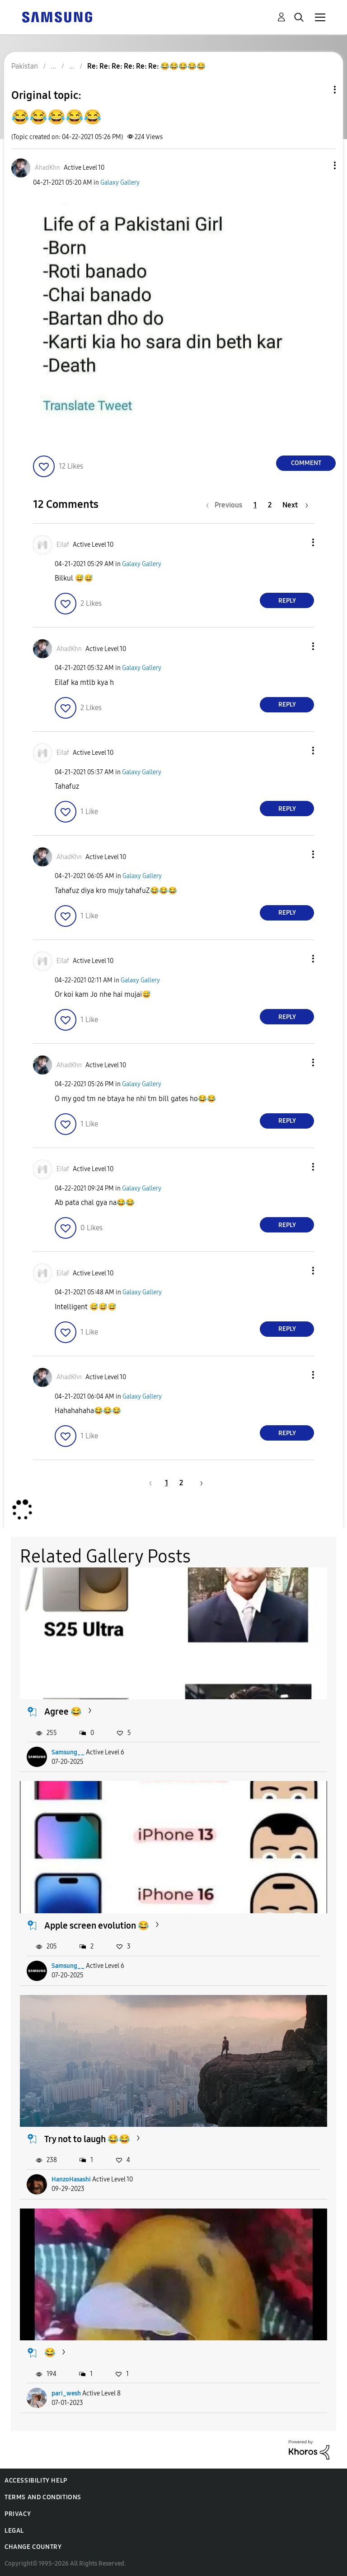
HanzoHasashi (71, 2179)
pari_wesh (66, 2393)
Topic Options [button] (319, 90)
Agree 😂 (63, 1711)
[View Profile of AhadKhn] (47, 168)
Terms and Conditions (43, 2497)
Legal (14, 2530)
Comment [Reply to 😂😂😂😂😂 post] (306, 463)
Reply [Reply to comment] (287, 600)
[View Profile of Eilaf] (62, 545)
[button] (320, 165)
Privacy (18, 2514)
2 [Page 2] (270, 505)
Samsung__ (68, 1752)
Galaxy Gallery (120, 182)
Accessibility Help (36, 2480)
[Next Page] (295, 505)
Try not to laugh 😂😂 (87, 2139)
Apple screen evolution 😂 (96, 1925)
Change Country (33, 2547)
